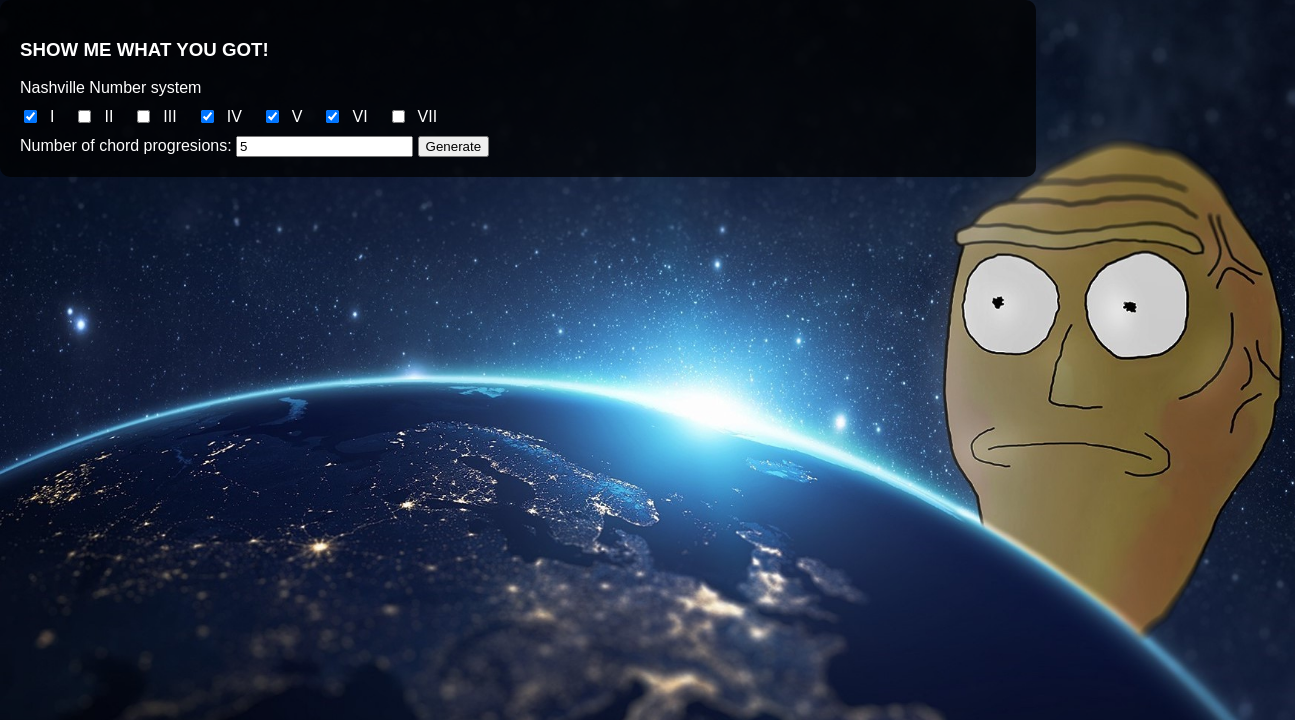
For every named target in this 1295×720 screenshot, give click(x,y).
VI (359, 116)
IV (234, 116)
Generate (454, 146)
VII (428, 116)
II (108, 116)
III (169, 116)
